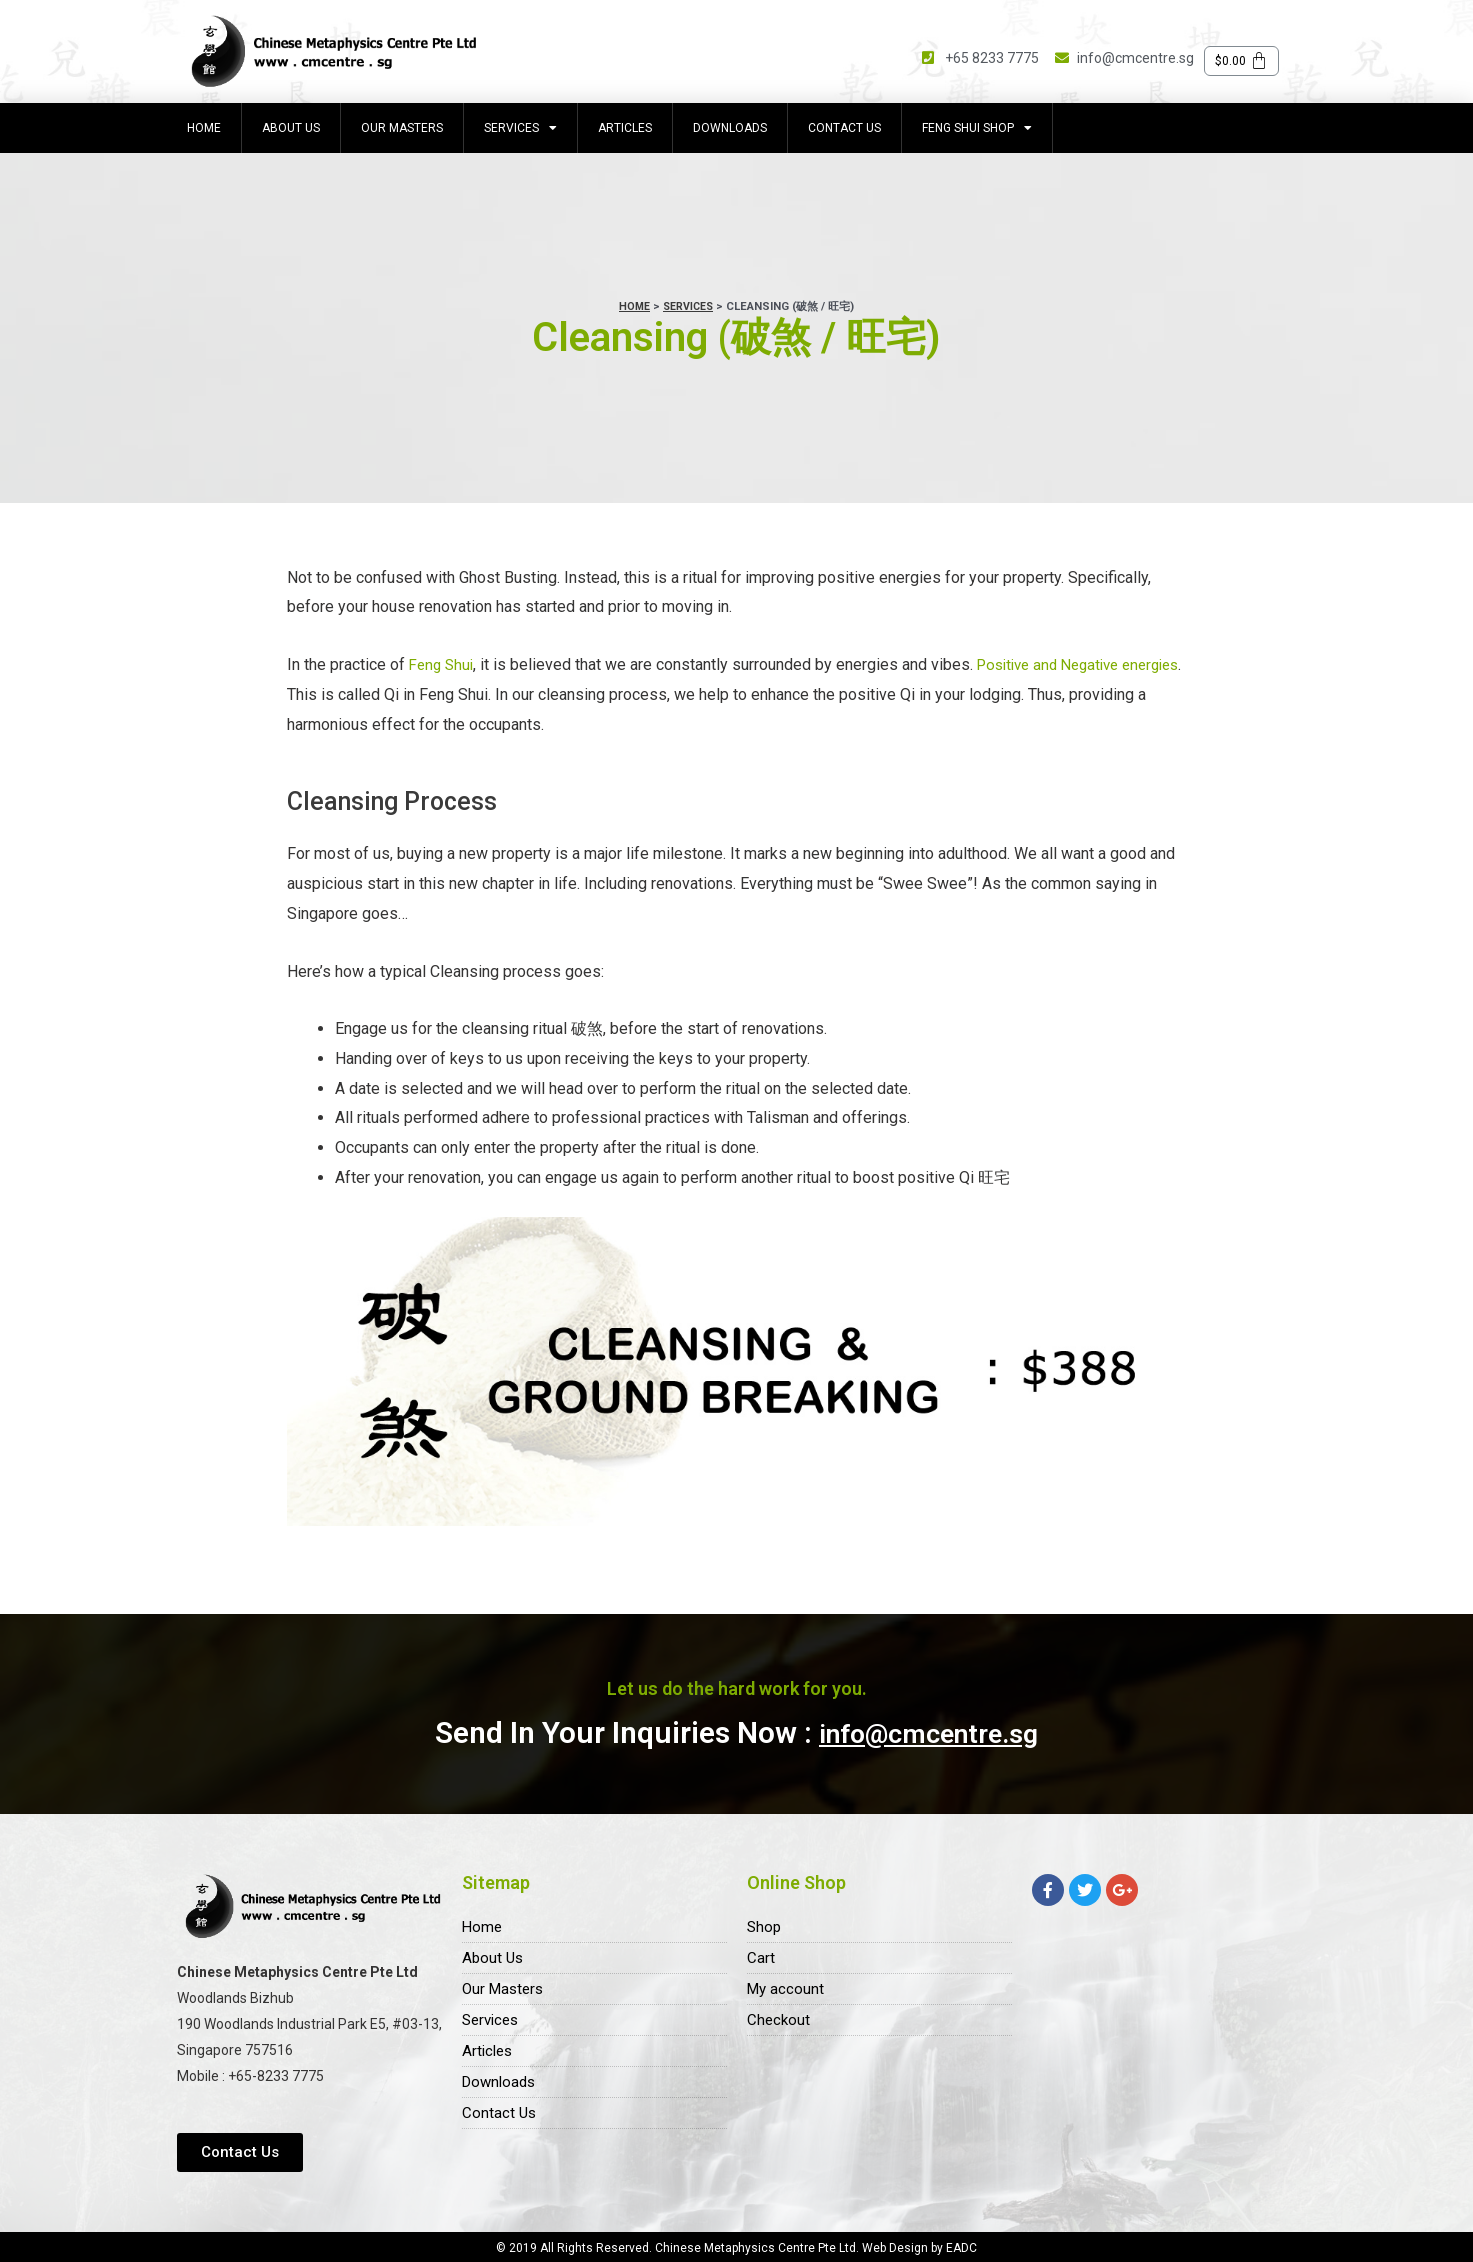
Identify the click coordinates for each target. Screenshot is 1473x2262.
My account (787, 1992)
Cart (761, 1959)
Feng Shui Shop (977, 128)
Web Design (896, 2248)
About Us (291, 128)
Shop (765, 1926)
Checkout (779, 2025)
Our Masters (402, 128)
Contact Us (844, 128)
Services (520, 128)
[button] (240, 2152)
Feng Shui (443, 664)
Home (204, 128)
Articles (625, 128)
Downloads (730, 128)
